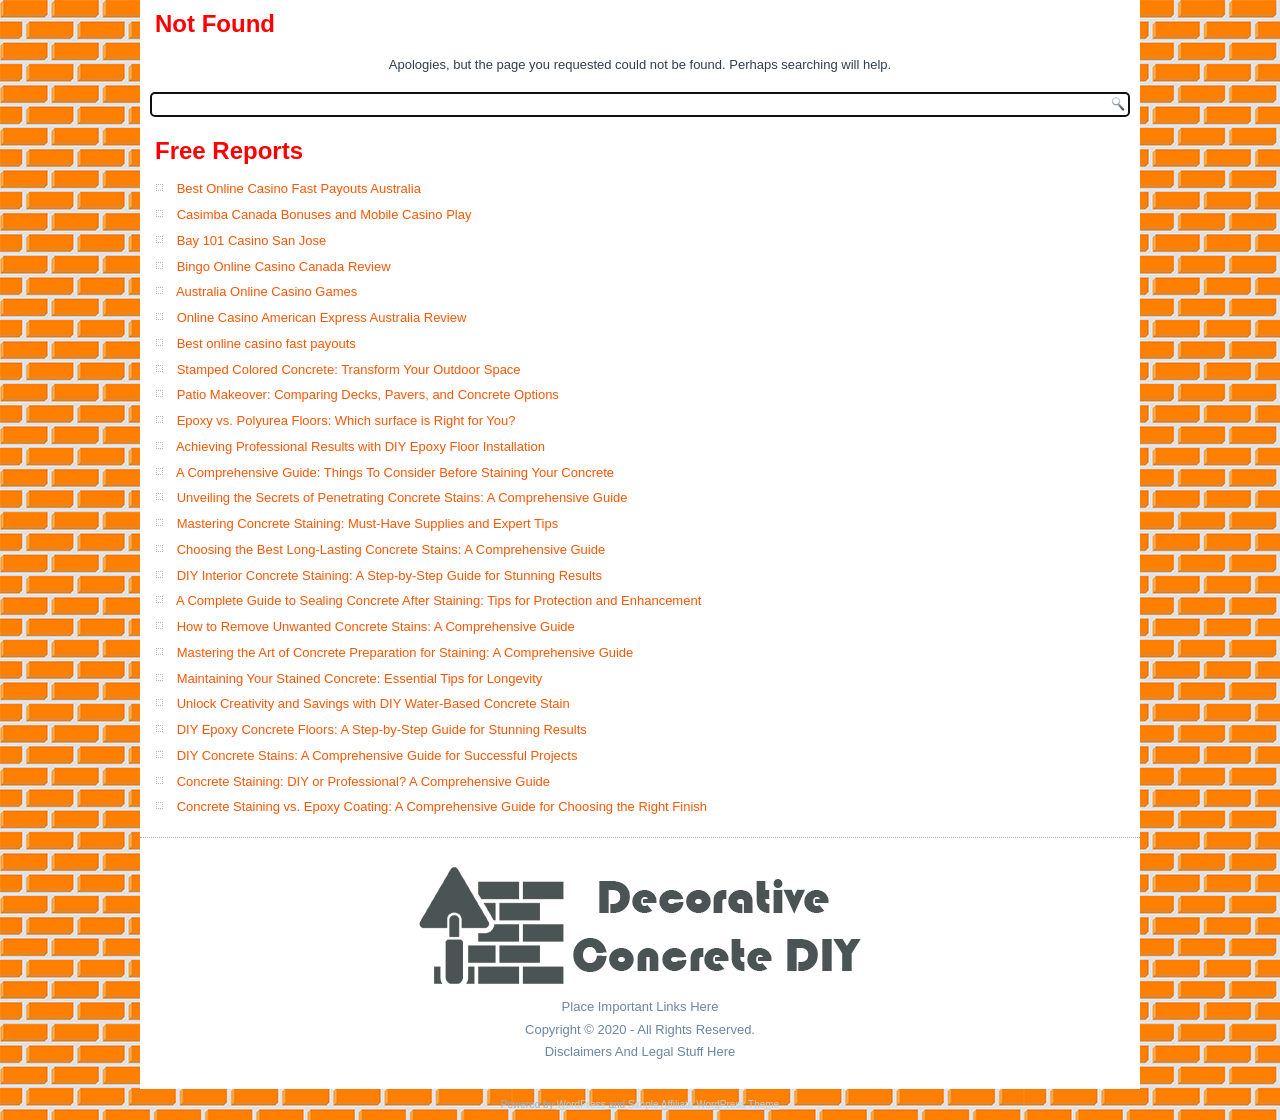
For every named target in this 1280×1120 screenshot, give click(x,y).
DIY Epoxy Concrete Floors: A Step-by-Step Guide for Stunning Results (382, 729)
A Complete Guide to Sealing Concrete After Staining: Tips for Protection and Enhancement (438, 600)
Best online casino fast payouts (266, 343)
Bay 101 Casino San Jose (252, 240)
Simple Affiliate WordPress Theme (703, 1104)
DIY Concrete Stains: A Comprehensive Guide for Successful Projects (377, 755)
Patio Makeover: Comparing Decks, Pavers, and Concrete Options (368, 394)
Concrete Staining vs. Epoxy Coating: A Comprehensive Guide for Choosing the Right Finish (442, 806)
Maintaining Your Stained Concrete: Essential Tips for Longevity (360, 678)
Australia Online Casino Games (266, 291)
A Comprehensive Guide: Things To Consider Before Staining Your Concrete (395, 472)
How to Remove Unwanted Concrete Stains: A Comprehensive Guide (376, 626)
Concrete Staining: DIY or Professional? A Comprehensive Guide (363, 781)
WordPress (580, 1104)
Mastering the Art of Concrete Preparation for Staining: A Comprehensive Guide (405, 652)
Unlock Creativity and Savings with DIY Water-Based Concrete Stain (373, 703)
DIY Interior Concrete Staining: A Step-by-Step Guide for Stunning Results (389, 575)
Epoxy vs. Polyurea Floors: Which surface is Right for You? (346, 420)
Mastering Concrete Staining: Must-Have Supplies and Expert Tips (368, 523)
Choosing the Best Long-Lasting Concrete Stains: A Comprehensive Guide (391, 549)
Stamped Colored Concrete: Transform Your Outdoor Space (349, 369)
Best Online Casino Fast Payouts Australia (299, 188)
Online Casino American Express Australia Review (322, 317)
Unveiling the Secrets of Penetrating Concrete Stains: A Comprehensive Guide (402, 497)
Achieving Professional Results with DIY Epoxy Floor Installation (360, 446)
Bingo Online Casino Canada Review (284, 266)
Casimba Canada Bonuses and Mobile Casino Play (324, 214)
